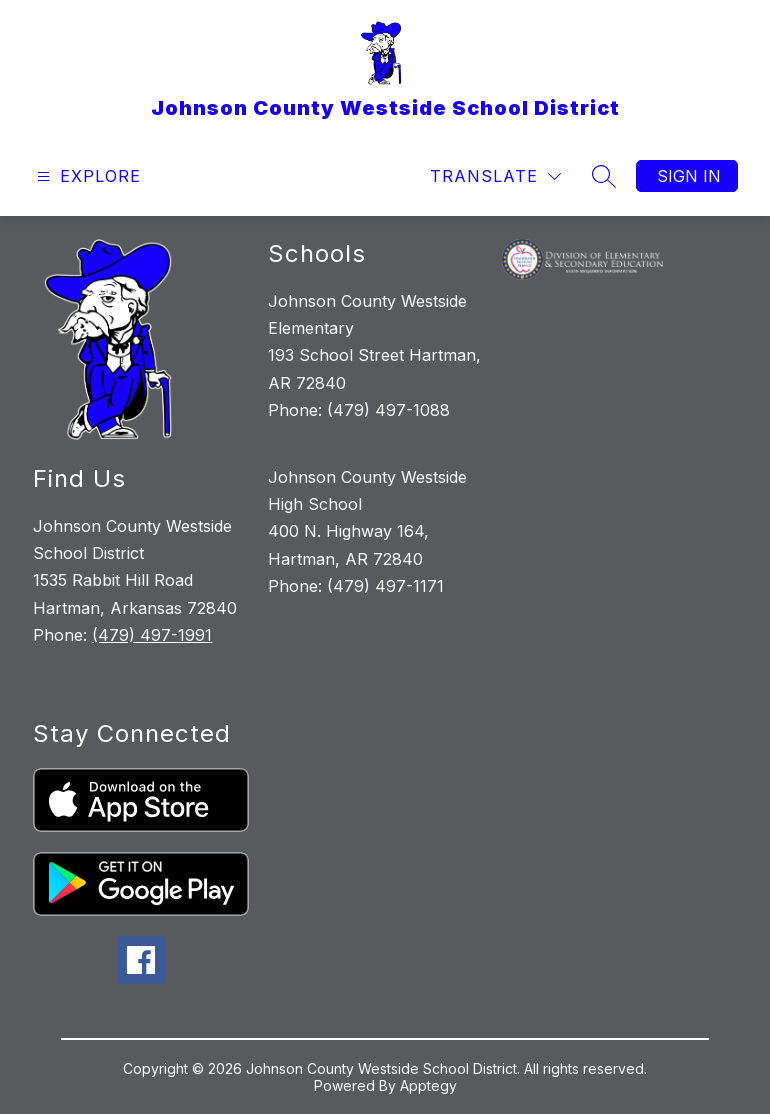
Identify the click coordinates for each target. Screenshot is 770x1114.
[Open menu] (86, 176)
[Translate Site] (495, 176)
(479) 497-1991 (152, 635)
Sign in (689, 176)
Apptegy (428, 1085)
